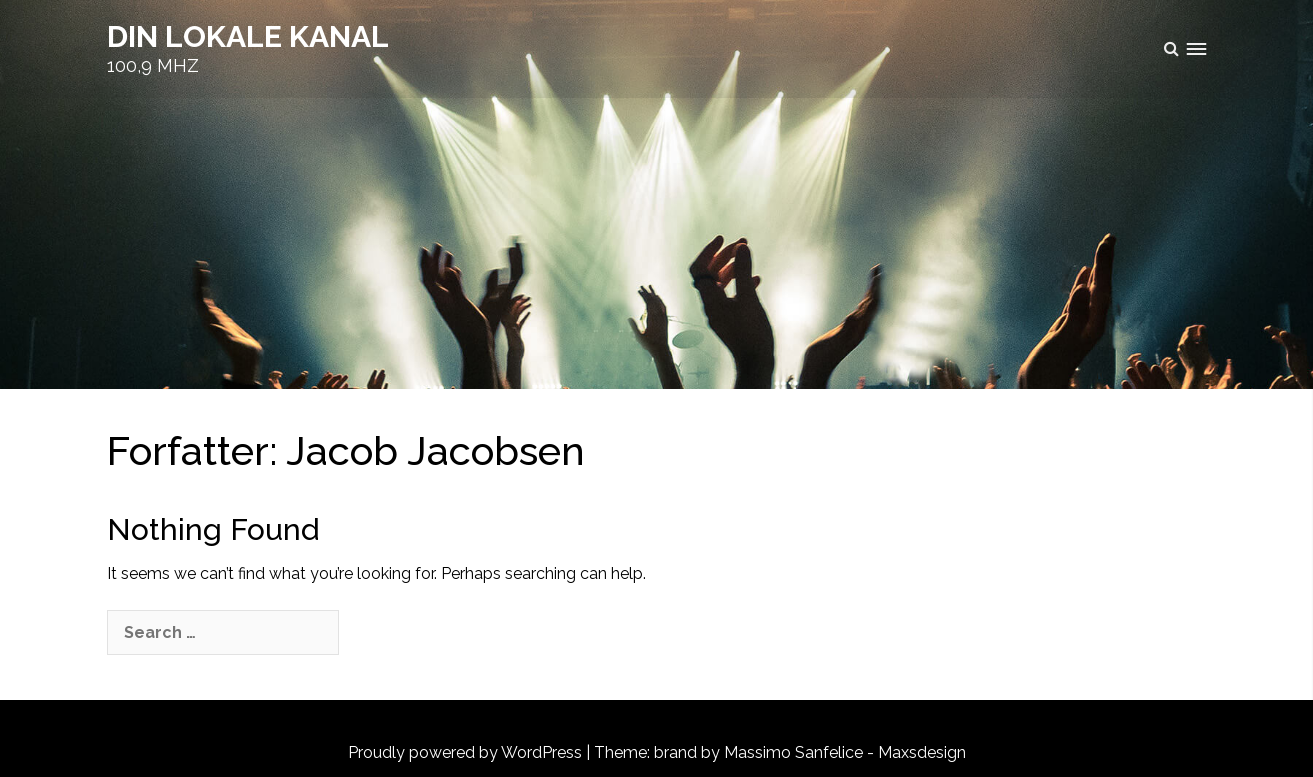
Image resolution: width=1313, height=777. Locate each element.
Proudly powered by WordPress (465, 752)
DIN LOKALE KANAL (248, 36)
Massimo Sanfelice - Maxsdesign (845, 752)
